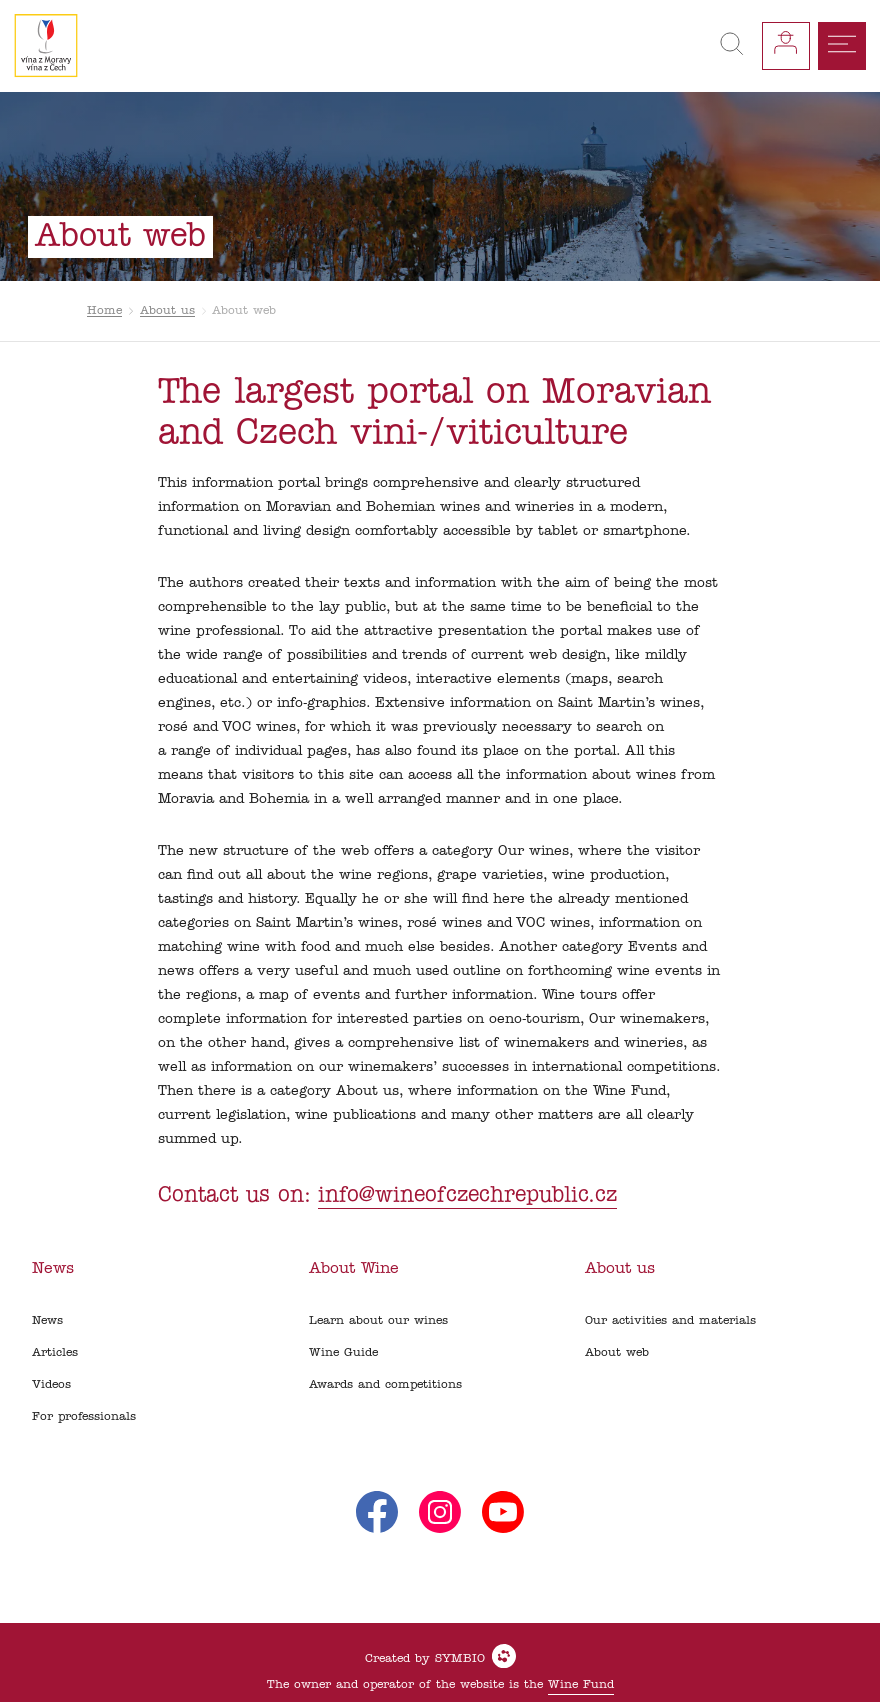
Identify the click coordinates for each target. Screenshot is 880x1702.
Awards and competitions (385, 1385)
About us (167, 311)
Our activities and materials (670, 1321)
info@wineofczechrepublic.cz (467, 1195)
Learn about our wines (378, 1321)
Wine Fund (581, 1685)
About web (617, 1353)
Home (104, 311)
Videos (51, 1385)
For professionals (84, 1417)
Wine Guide (343, 1353)
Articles (55, 1353)
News (47, 1321)
